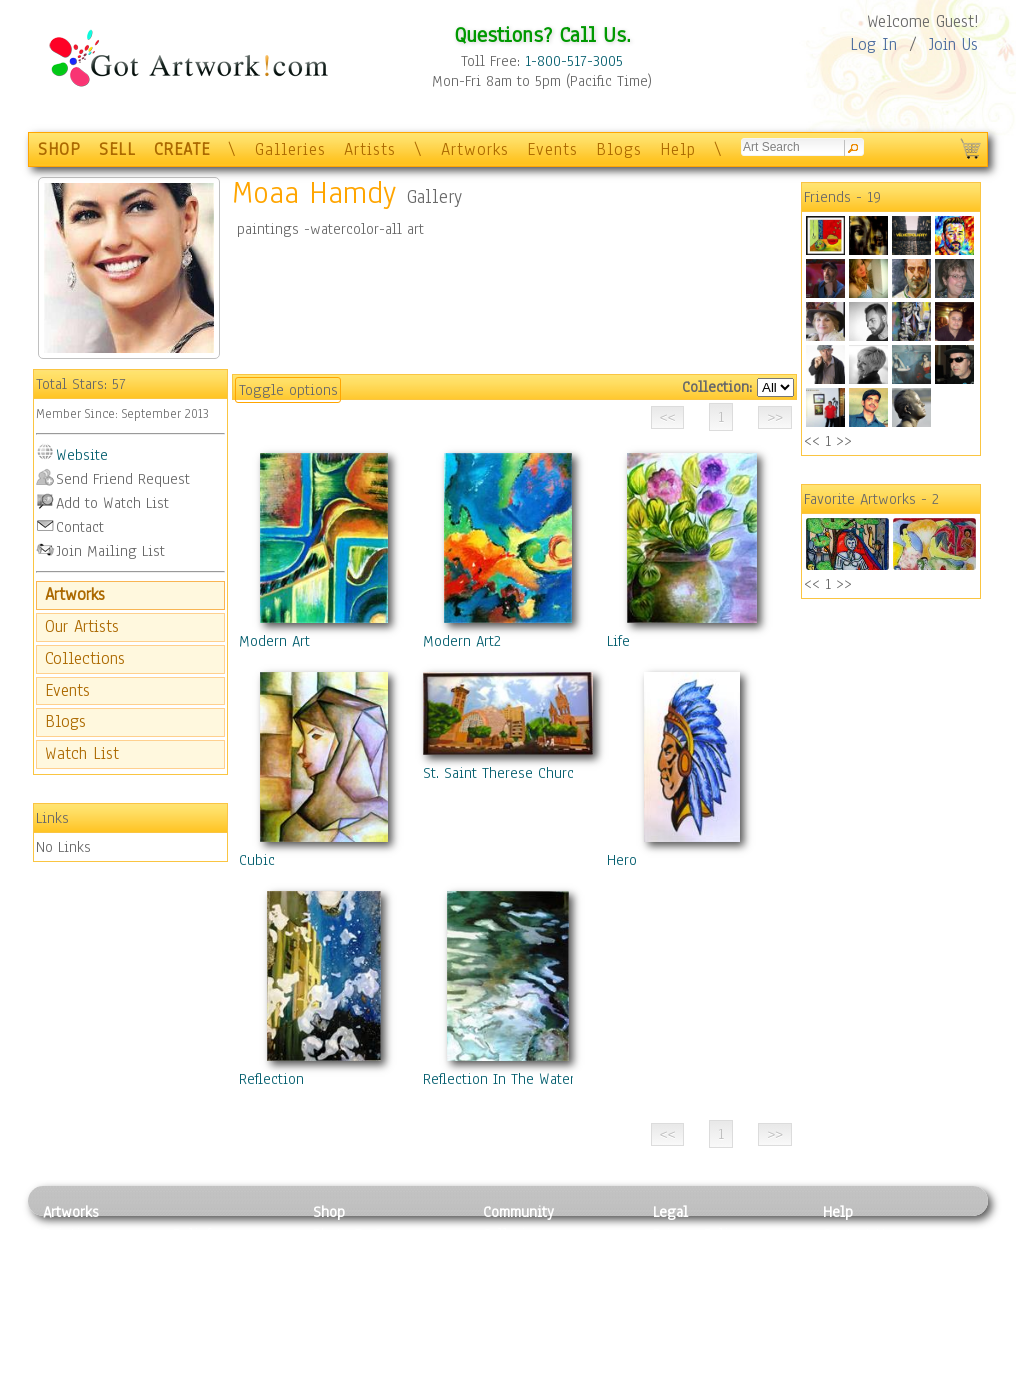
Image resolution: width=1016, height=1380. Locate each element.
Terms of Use (694, 1257)
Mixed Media (84, 1324)
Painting (70, 1234)
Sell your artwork (539, 1324)
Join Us (953, 44)
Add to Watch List (112, 503)
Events (552, 149)
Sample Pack (863, 1257)
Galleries (290, 149)
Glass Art (201, 1346)
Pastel (193, 1257)
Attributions (686, 1279)
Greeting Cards (361, 1302)
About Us (852, 1279)
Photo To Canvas (365, 1234)
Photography (83, 1257)
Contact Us (857, 1234)
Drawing (70, 1279)
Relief (192, 1234)
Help (678, 149)
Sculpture (74, 1346)
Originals (343, 1346)
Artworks (475, 149)
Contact (80, 527)
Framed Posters (361, 1257)
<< (812, 441)
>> (844, 441)
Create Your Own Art (377, 1369)
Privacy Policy (698, 1234)
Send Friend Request (123, 479)
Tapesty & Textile (228, 1324)
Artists (370, 149)
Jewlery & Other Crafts (233, 1369)
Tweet (842, 1369)
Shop (329, 1212)
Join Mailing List (110, 551)
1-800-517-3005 (574, 61)
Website (82, 455)
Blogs (619, 149)
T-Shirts (338, 1324)
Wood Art (202, 1279)
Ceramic (198, 1302)
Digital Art (77, 1302)
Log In (873, 44)
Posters (336, 1279)
